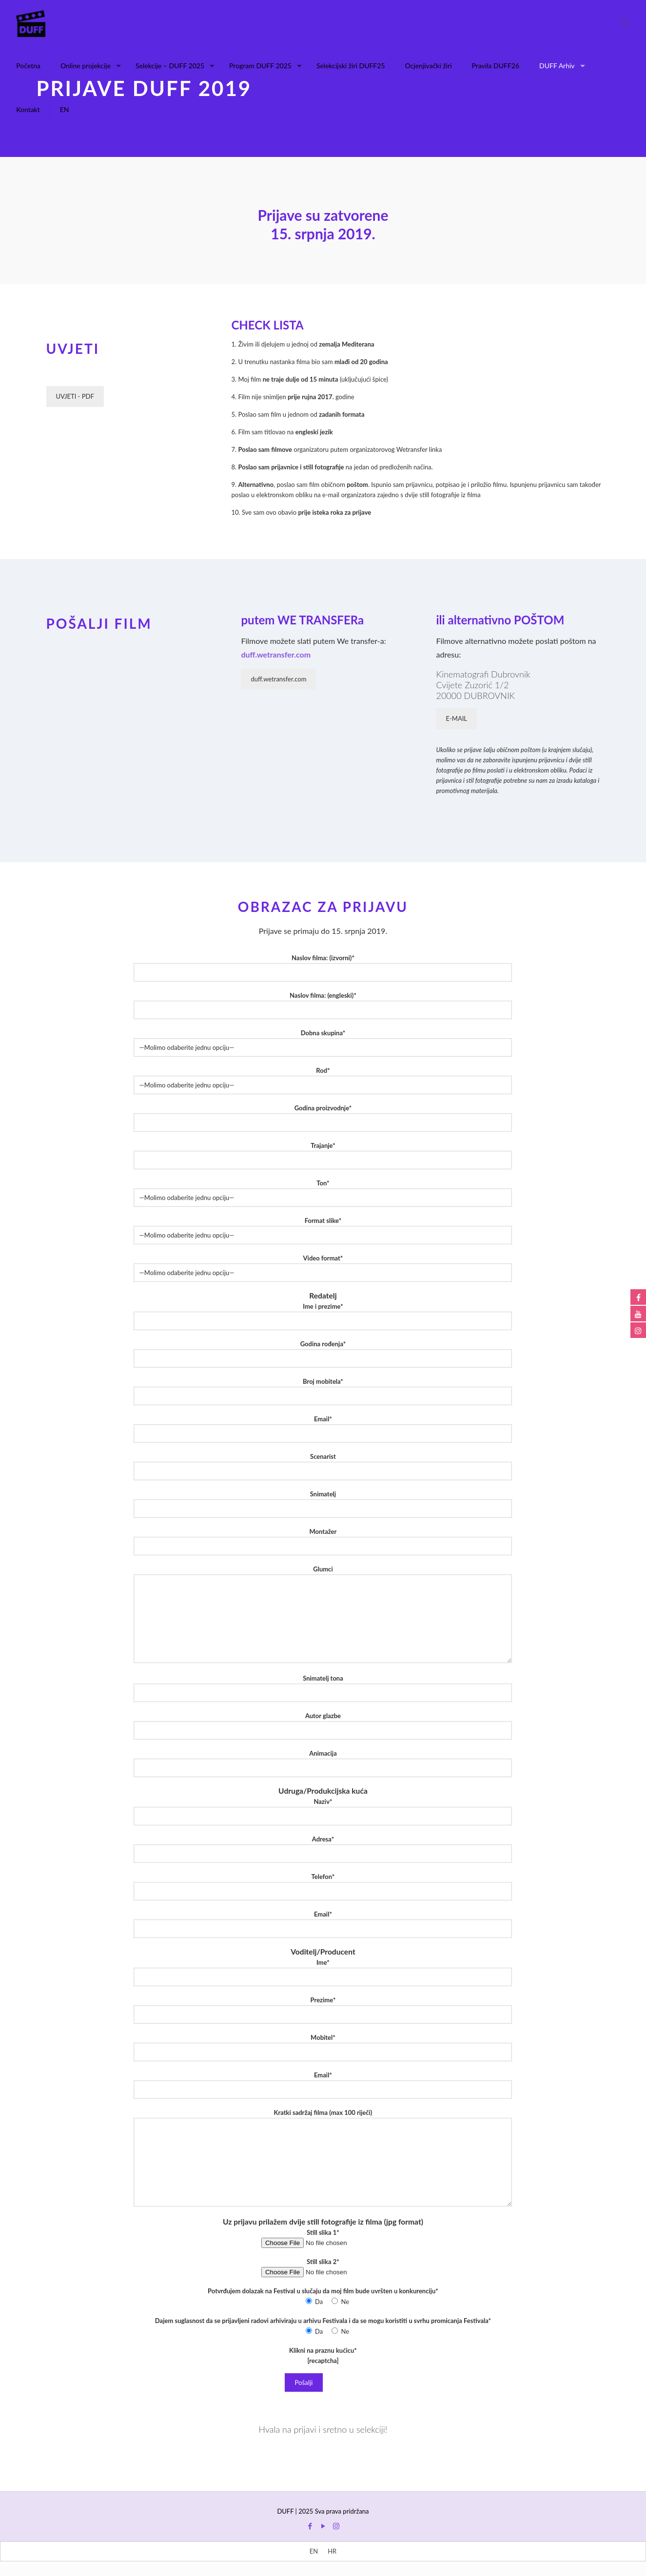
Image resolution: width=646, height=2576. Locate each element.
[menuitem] (314, 2551)
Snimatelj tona (323, 1688)
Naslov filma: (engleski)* (323, 1005)
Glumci (323, 1614)
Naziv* (323, 1811)
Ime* (323, 1972)
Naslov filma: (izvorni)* (323, 968)
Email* (323, 1429)
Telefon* (323, 1886)
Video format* (323, 1268)
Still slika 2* (323, 2267)
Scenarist (323, 1466)
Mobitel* (323, 2047)
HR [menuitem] (332, 2551)
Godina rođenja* (323, 1354)
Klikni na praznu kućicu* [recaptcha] (323, 2355)
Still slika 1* (323, 2238)
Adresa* (323, 1849)
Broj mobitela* (323, 1391)
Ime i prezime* (323, 1316)
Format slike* (323, 1230)
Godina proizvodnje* (323, 1118)
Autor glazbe (323, 1726)
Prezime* (323, 2010)
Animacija (323, 1763)
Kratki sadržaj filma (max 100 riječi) (323, 2158)
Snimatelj (323, 1504)
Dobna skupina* (323, 1043)
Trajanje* (323, 1155)
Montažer (323, 1541)
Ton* (323, 1193)
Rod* (323, 1080)
